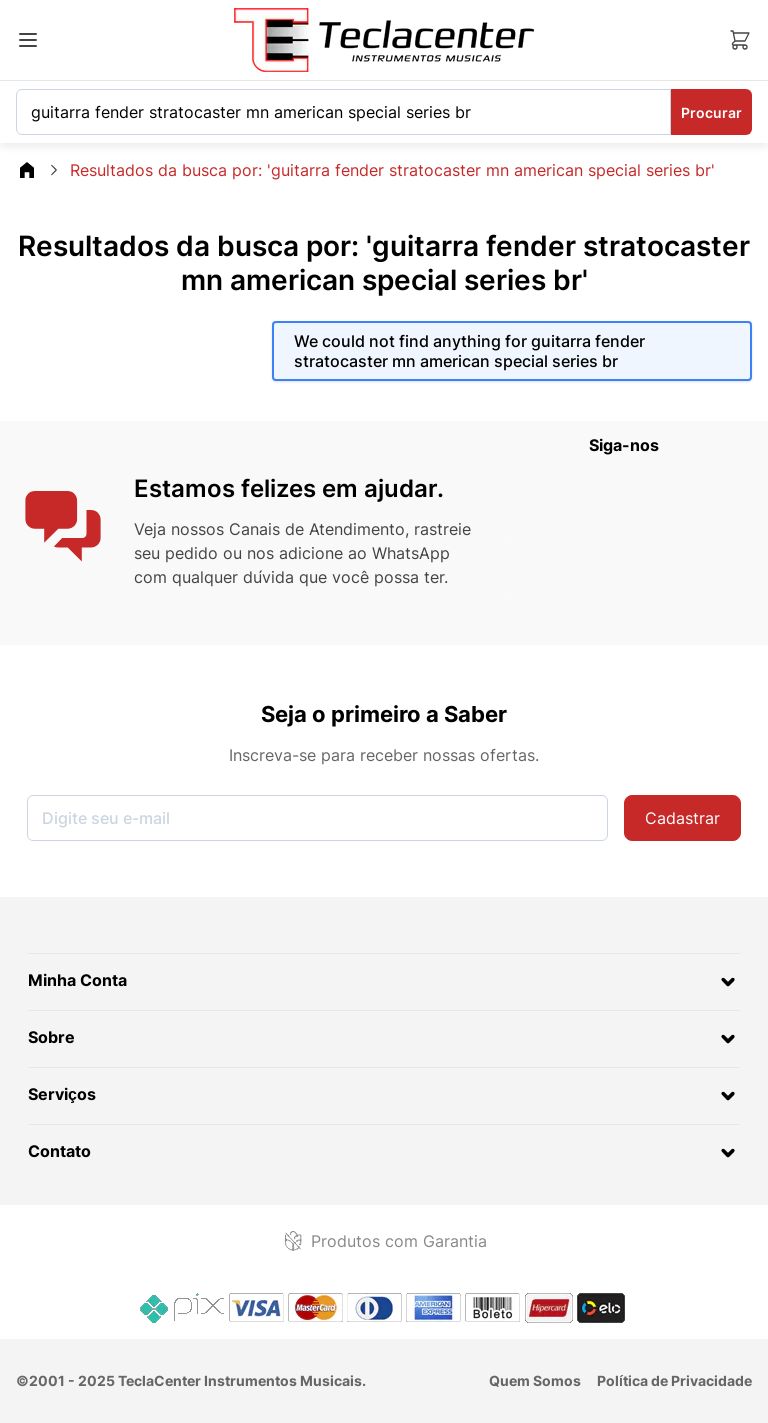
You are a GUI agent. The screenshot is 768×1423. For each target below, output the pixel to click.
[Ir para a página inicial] (384, 40)
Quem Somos (535, 1380)
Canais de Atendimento (317, 529)
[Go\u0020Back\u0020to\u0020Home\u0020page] (27, 170)
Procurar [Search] (711, 112)
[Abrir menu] (28, 40)
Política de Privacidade (674, 1380)
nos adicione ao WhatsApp (348, 553)
